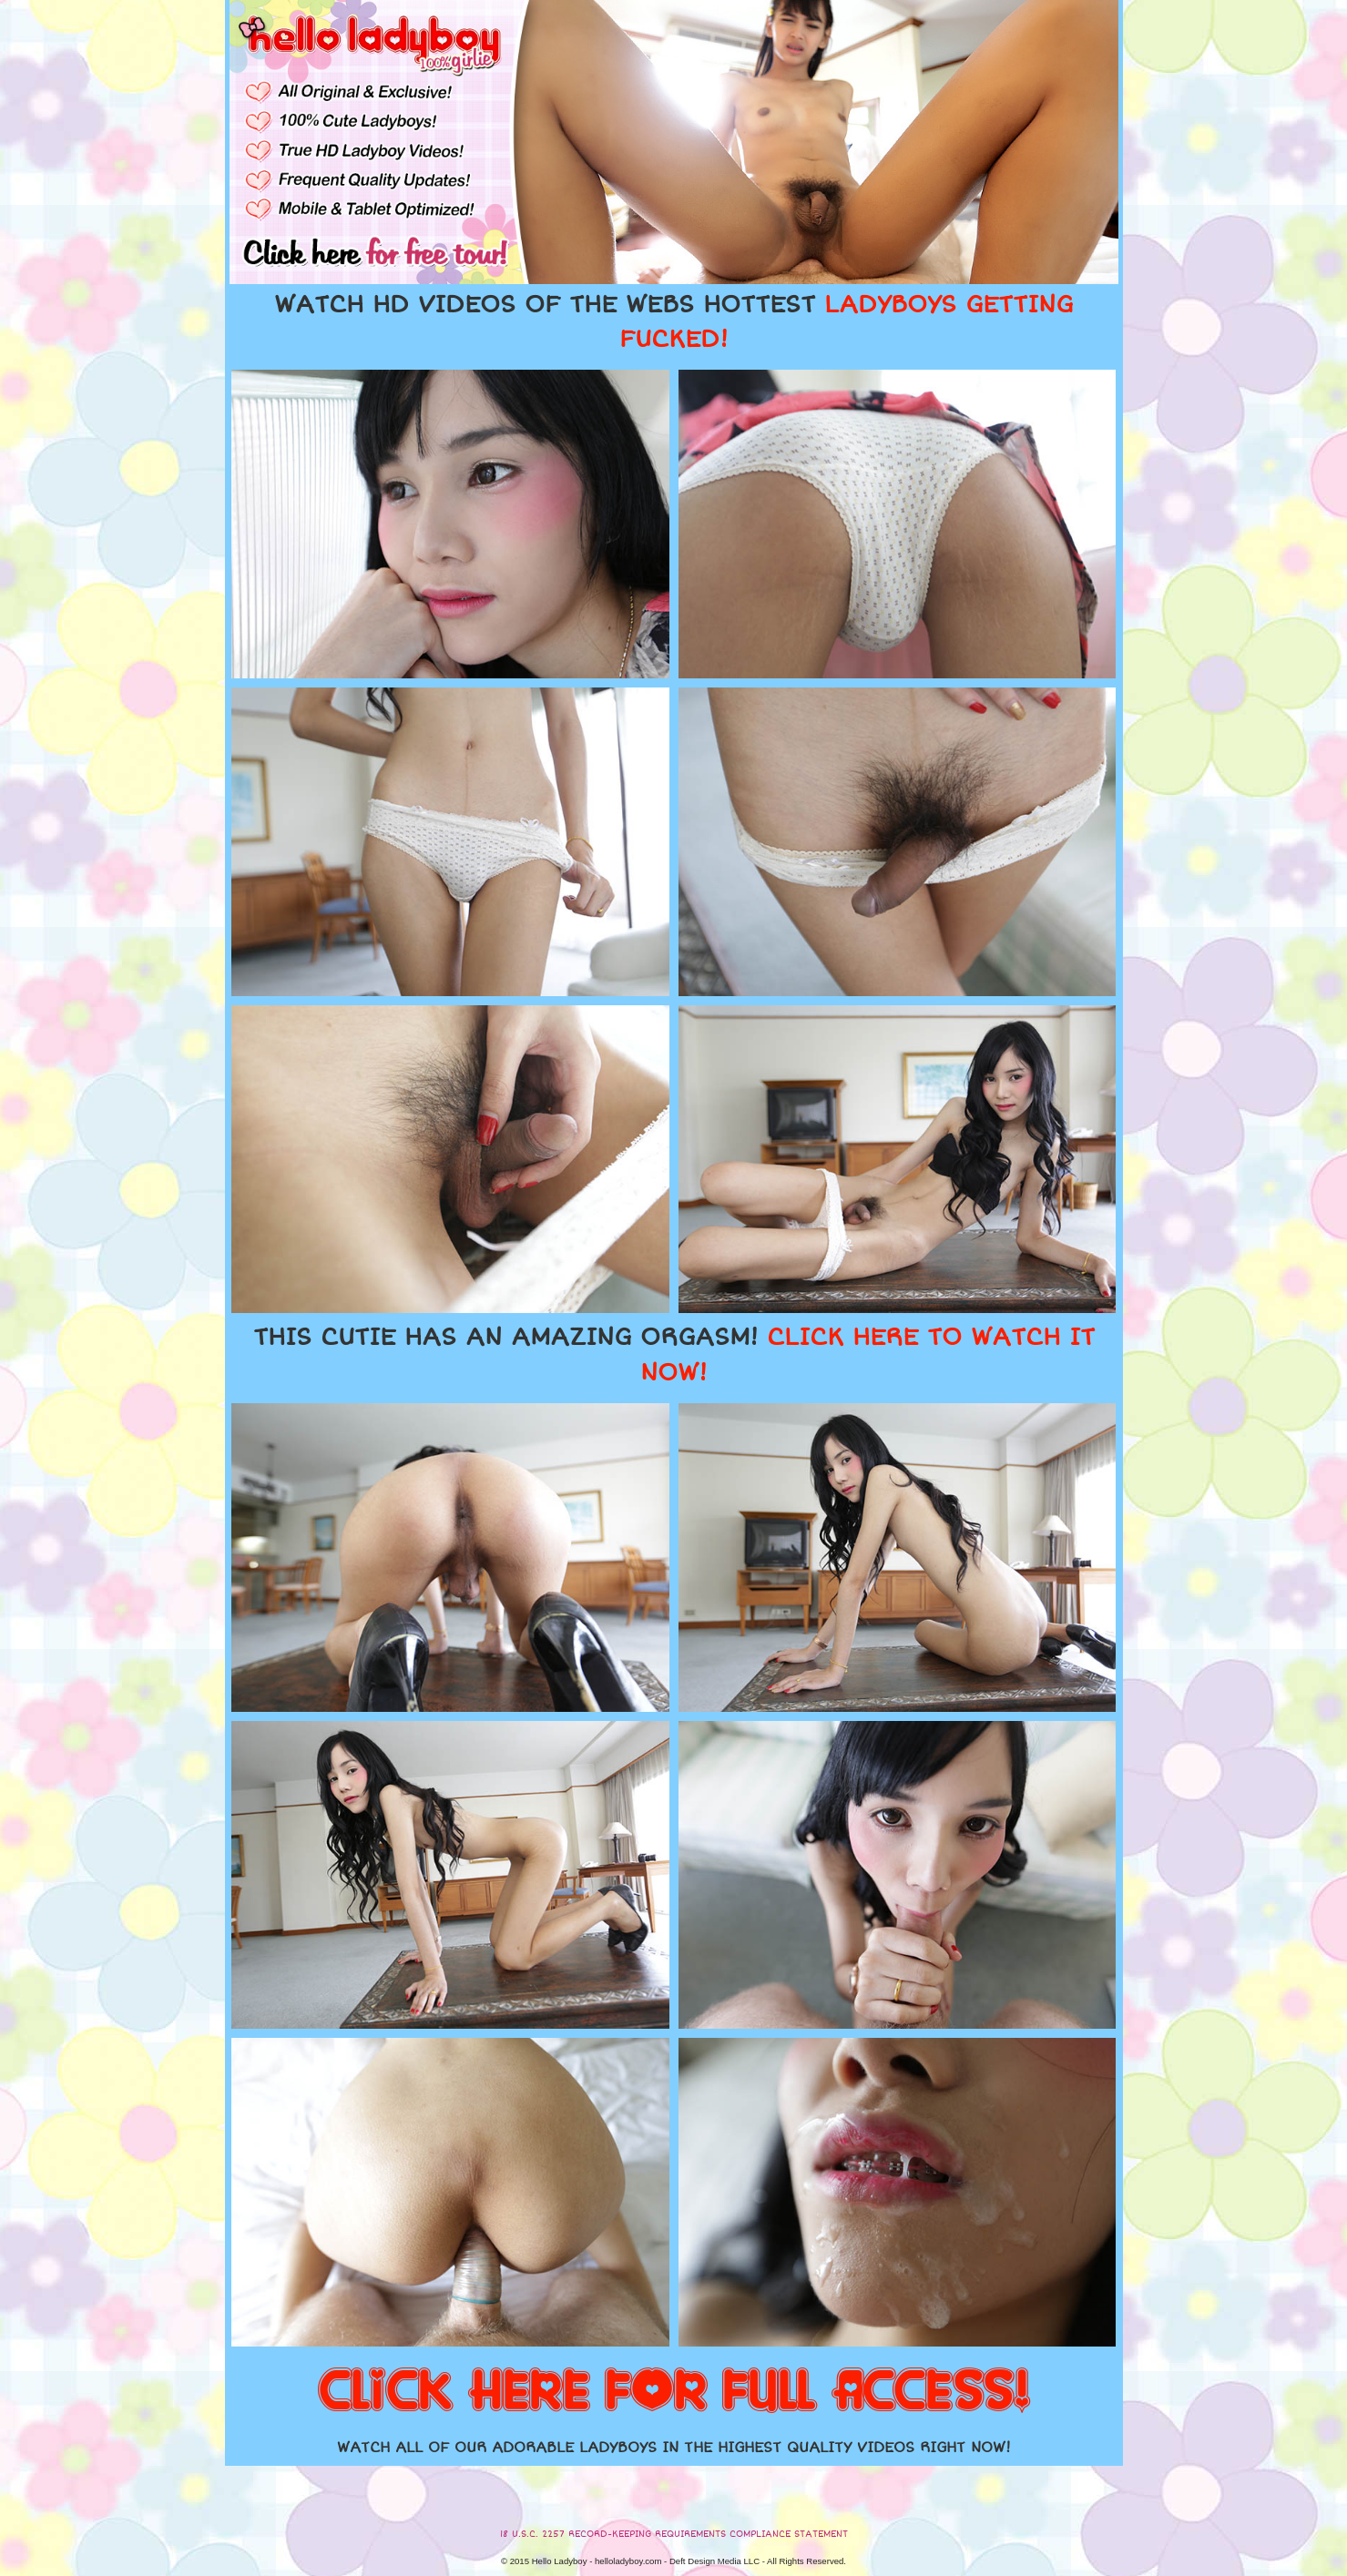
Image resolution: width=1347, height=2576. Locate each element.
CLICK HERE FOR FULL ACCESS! (674, 2392)
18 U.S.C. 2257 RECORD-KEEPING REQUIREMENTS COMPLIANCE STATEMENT (674, 2534)
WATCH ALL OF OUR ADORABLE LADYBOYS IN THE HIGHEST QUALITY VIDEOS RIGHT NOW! (674, 2448)
